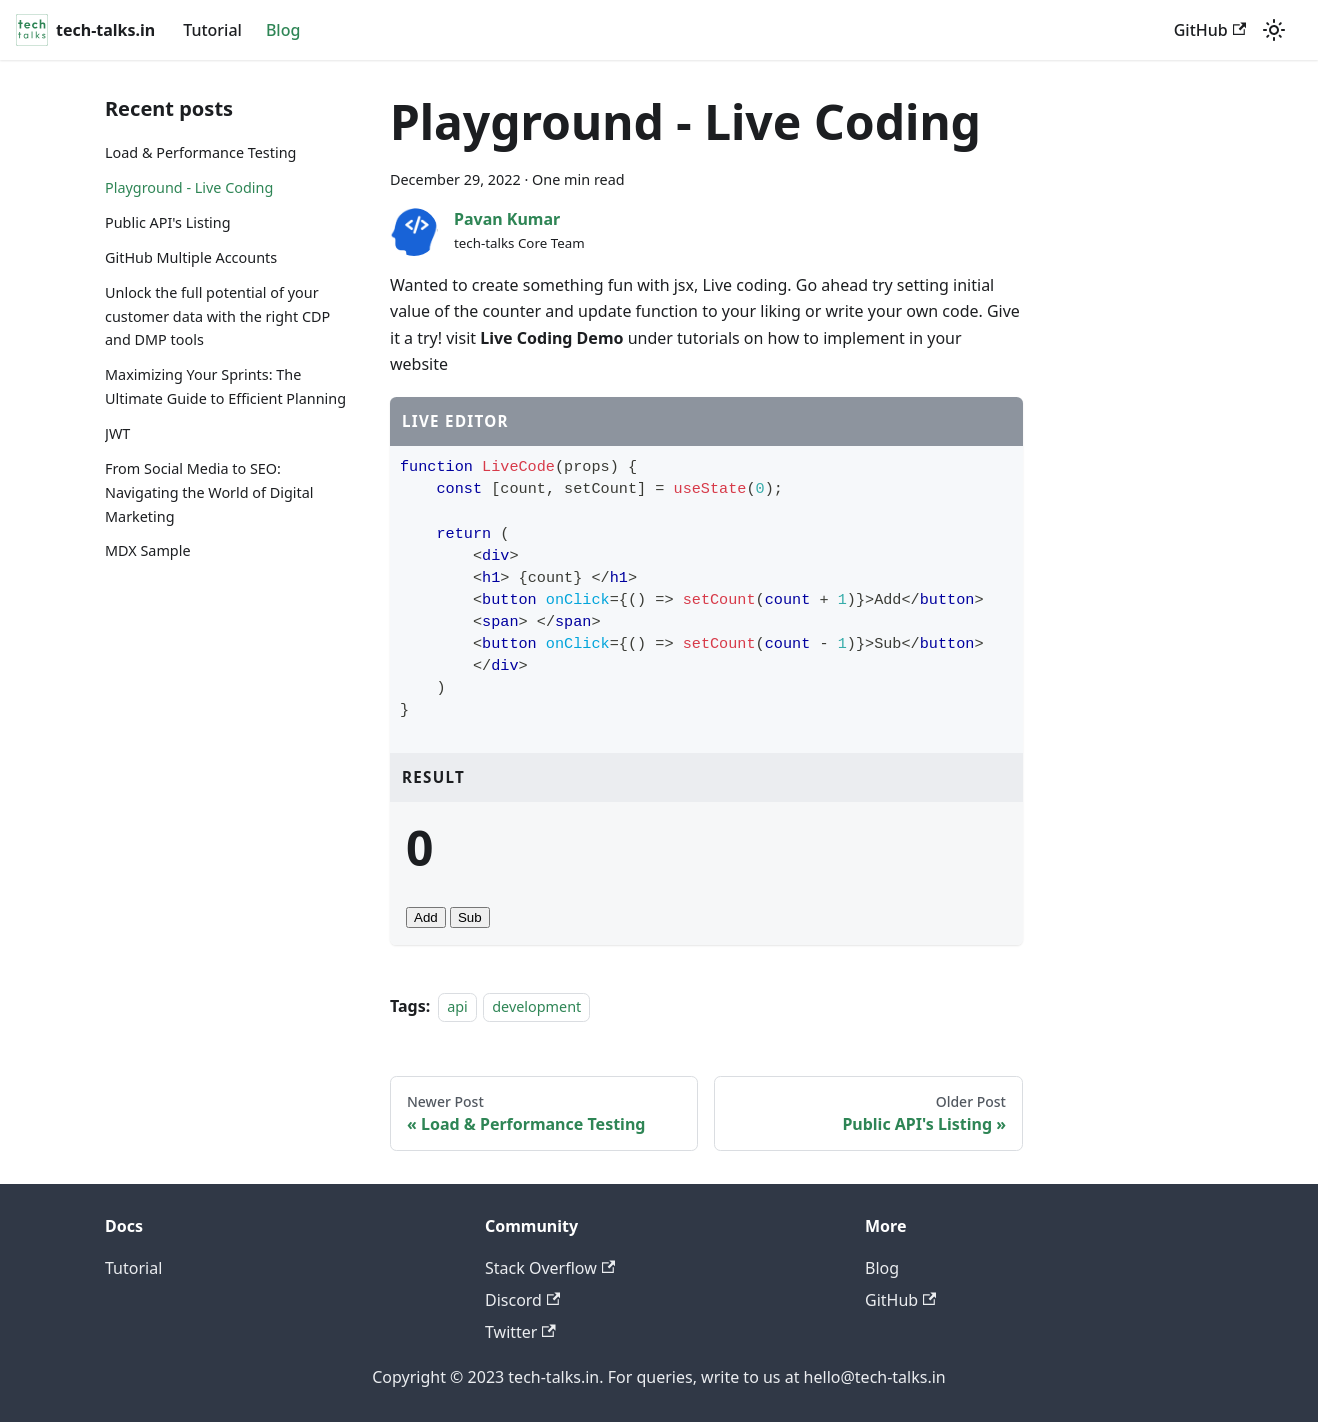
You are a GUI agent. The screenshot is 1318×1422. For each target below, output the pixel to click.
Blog (283, 30)
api (457, 1006)
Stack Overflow (550, 1268)
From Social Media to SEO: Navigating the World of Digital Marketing (209, 492)
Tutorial (212, 30)
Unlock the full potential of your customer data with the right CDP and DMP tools (217, 316)
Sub (470, 917)
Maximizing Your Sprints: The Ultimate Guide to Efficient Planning (225, 386)
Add (426, 917)
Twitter (520, 1332)
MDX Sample (148, 550)
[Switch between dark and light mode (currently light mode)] (1274, 30)
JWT (117, 433)
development (536, 1006)
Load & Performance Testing (200, 152)
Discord (522, 1300)
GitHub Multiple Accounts (191, 257)
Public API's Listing (168, 222)
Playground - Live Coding (189, 187)
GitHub (1210, 30)
